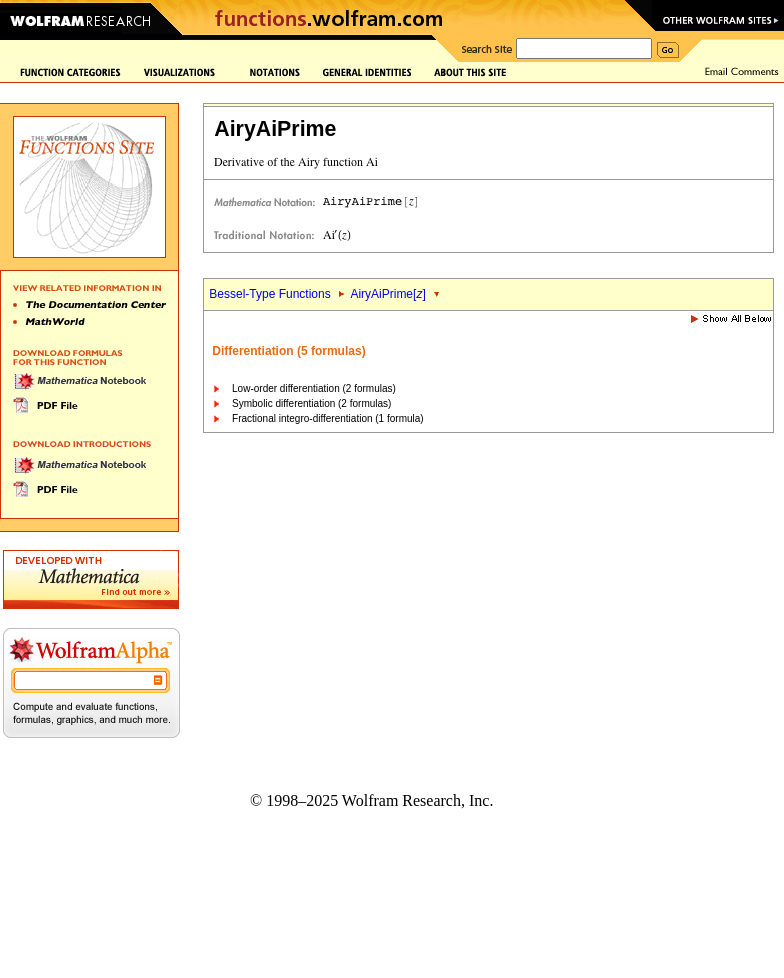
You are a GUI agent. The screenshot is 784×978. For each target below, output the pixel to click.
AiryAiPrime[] (387, 294)
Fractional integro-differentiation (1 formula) (328, 418)
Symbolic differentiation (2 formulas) (311, 403)
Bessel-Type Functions (269, 294)
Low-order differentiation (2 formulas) (314, 388)
